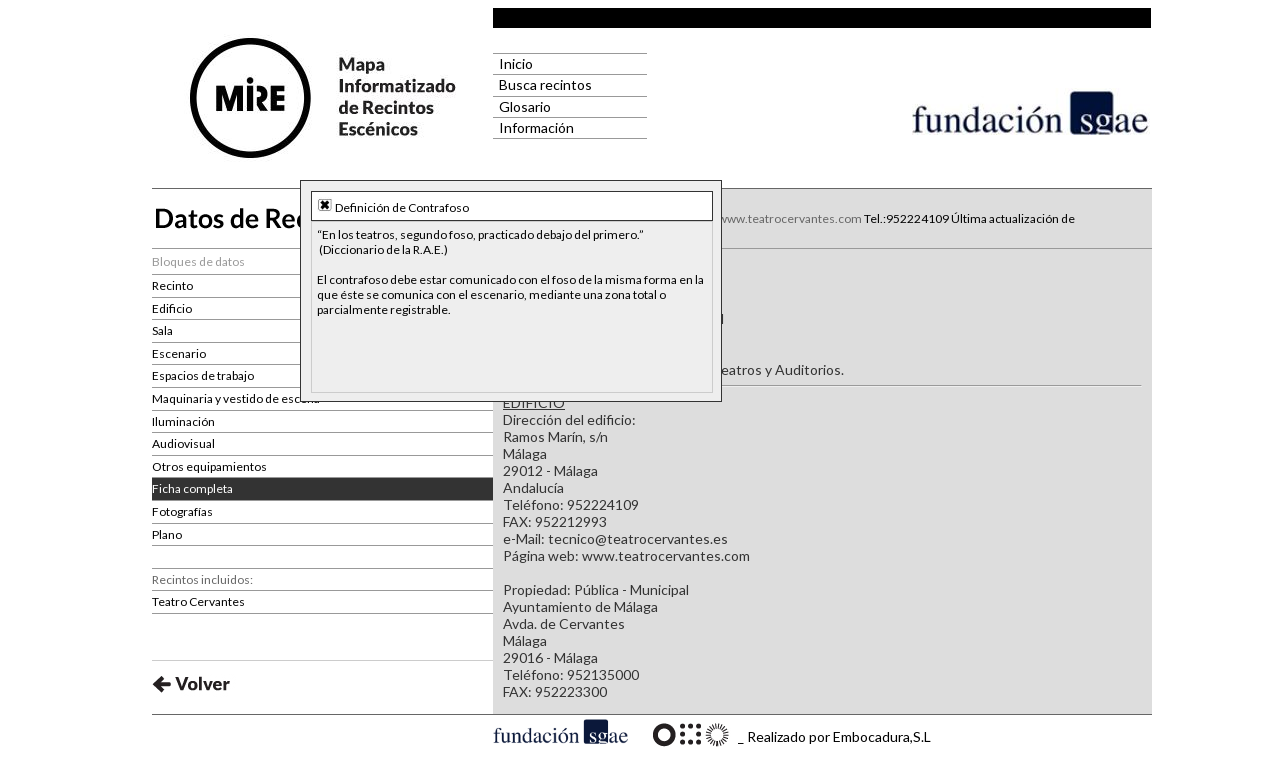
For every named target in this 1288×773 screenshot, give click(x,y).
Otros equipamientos (209, 466)
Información (533, 127)
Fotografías (182, 511)
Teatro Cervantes (198, 601)
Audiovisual (183, 443)
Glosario (522, 106)
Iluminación (183, 421)
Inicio (513, 63)
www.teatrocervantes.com (790, 218)
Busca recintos (542, 84)
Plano (167, 534)
